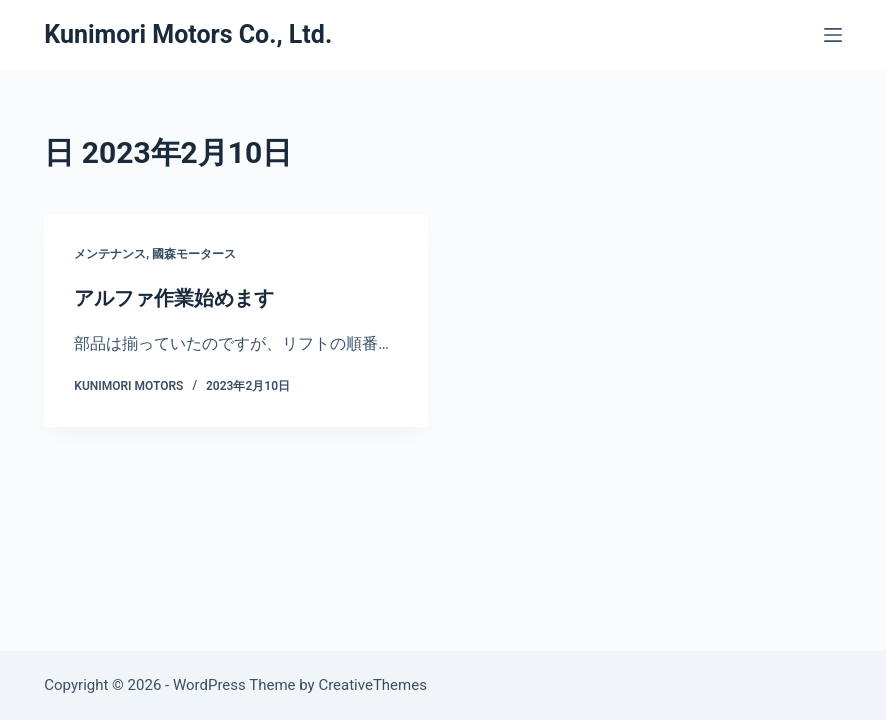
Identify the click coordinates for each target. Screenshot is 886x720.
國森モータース (194, 254)
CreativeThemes (372, 685)
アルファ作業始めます (174, 298)
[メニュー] (833, 35)
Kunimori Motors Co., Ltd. (188, 34)
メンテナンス (110, 254)
